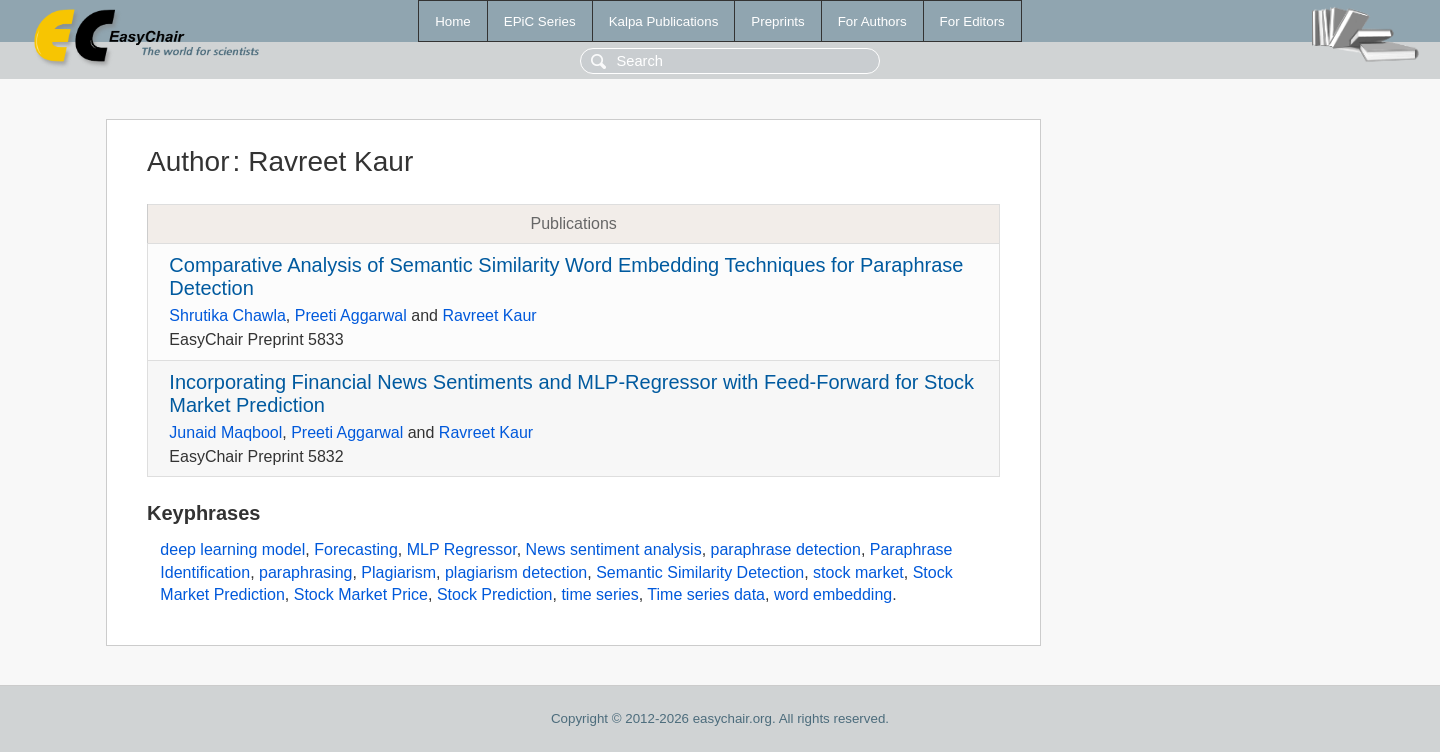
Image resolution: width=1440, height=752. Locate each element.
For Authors (872, 21)
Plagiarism (398, 572)
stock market (858, 572)
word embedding (833, 594)
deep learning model (232, 549)
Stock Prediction (495, 594)
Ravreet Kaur (489, 315)
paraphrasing (305, 572)
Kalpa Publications (664, 21)
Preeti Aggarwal (351, 315)
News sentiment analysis (614, 549)
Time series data (706, 594)
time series (599, 594)
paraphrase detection (786, 549)
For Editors (972, 21)
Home (453, 21)
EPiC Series (540, 21)
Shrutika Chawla (227, 315)
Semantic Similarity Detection (700, 572)
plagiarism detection (516, 572)
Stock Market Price (361, 594)
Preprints (777, 21)
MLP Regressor (462, 549)
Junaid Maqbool (225, 432)
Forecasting (356, 549)
